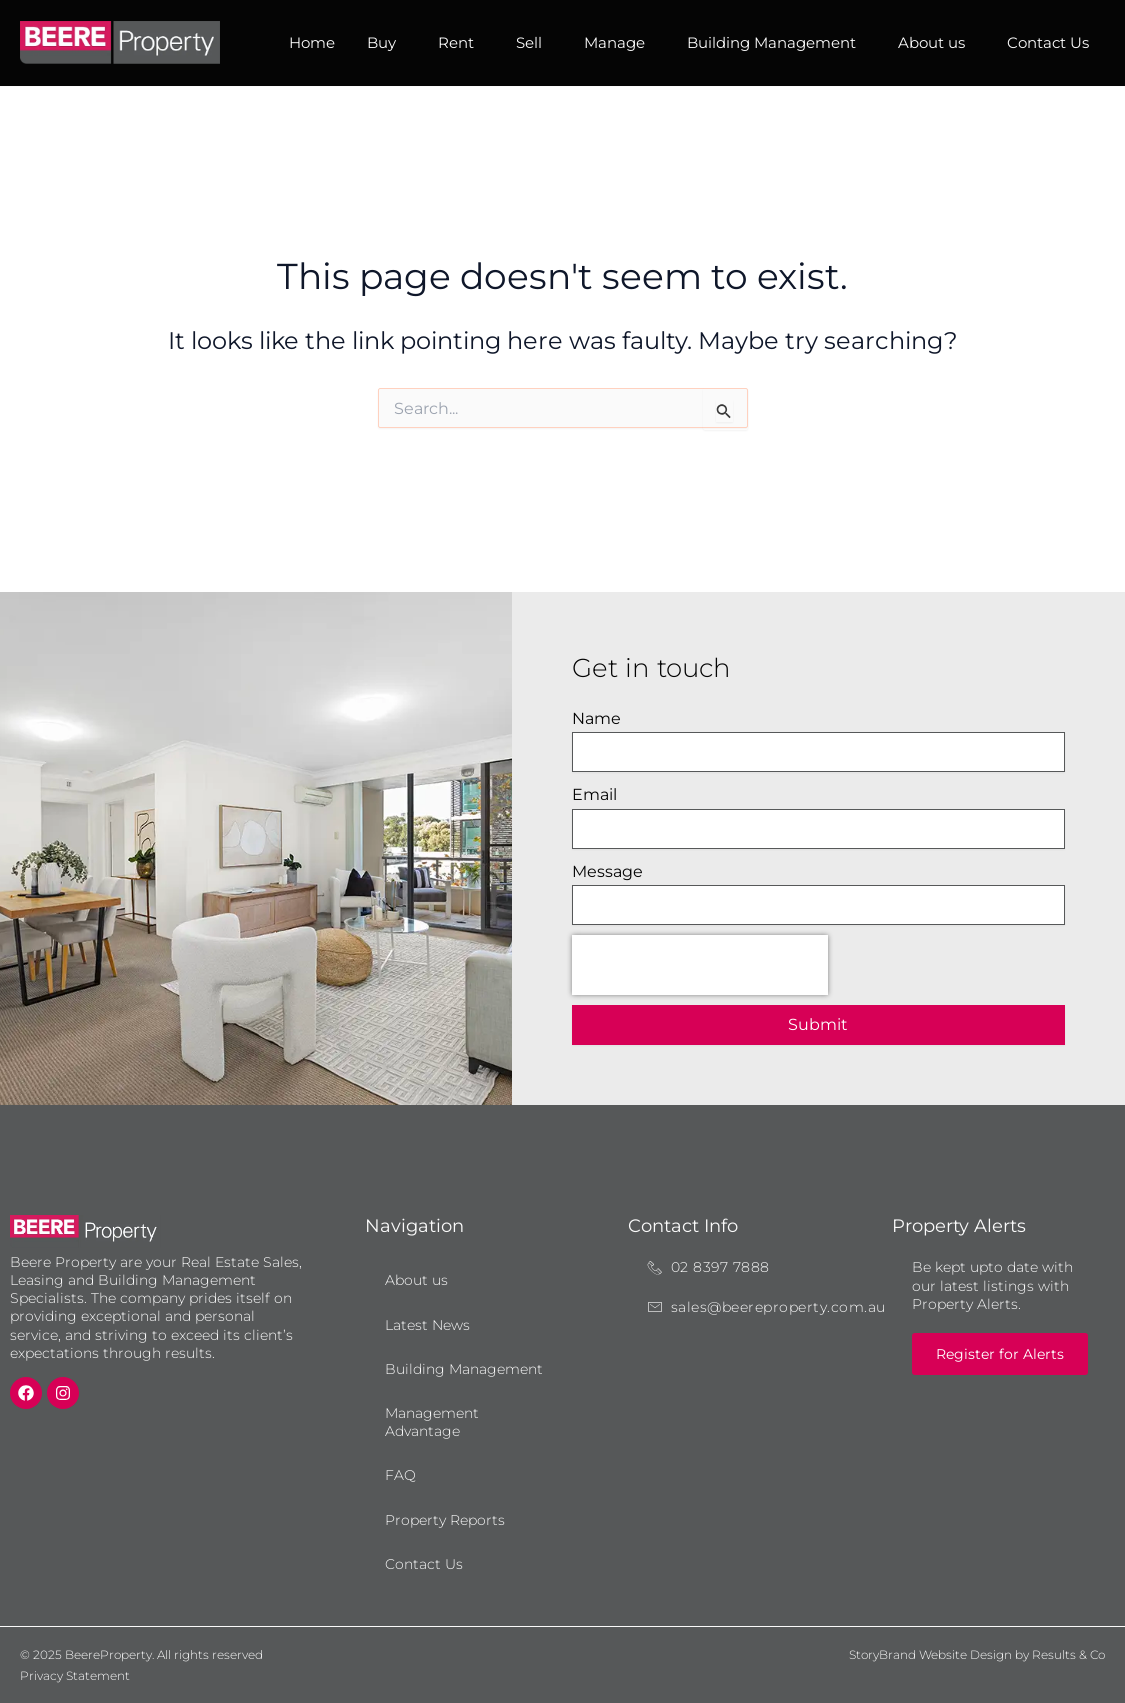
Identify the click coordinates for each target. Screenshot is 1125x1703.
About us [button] (936, 43)
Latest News (427, 1325)
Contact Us (1048, 42)
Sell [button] (534, 43)
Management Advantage (432, 1422)
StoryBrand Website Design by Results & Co (977, 1654)
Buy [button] (386, 43)
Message (607, 871)
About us (416, 1280)
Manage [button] (619, 43)
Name (596, 718)
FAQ (400, 1475)
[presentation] (700, 965)
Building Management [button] (776, 43)
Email (594, 794)
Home (312, 42)
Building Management (464, 1369)
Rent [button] (461, 43)
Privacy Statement (75, 1675)
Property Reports (445, 1520)
